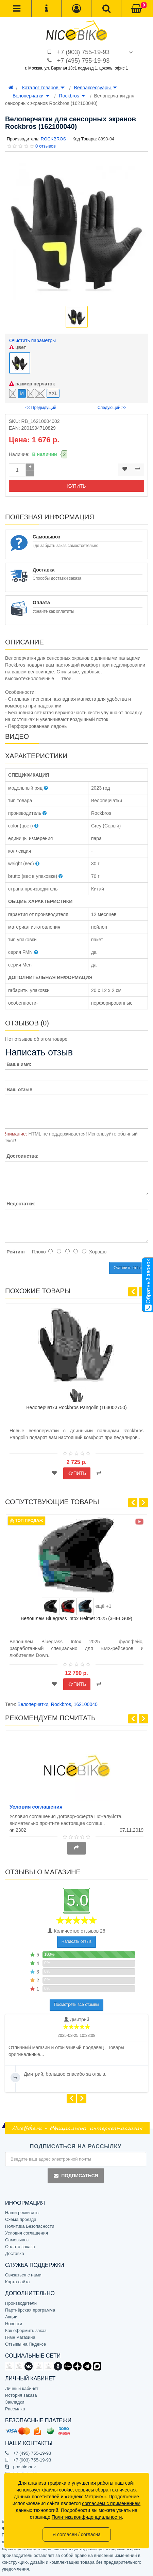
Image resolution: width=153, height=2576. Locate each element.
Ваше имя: (18, 1064)
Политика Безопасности (29, 2226)
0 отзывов (45, 146)
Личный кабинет (21, 2388)
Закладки (14, 2402)
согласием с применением (111, 2503)
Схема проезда (20, 2219)
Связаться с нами (23, 2274)
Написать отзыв (76, 1941)
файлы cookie (57, 2490)
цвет (17, 347)
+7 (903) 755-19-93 (83, 52)
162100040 (86, 1704)
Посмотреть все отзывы (76, 2004)
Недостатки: (20, 1203)
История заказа (21, 2395)
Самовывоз (17, 2239)
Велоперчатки (31, 95)
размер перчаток (32, 383)
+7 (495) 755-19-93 (83, 60)
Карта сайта (17, 2281)
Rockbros (72, 95)
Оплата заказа (20, 2246)
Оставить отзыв (128, 1267)
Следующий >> (112, 407)
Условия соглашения (36, 1807)
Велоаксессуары (95, 87)
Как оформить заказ (25, 2330)
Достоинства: (22, 1156)
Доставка (14, 2253)
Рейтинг (15, 1251)
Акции (11, 2316)
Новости (13, 2323)
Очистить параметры (32, 340)
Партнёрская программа (30, 2310)
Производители (21, 2303)
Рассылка (15, 2408)
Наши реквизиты (22, 2212)
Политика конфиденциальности (87, 2517)
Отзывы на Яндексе (25, 2344)
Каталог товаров (43, 87)
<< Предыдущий (41, 407)
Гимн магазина (20, 2337)
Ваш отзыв (19, 1089)
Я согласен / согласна (76, 2534)
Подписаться (75, 2175)
